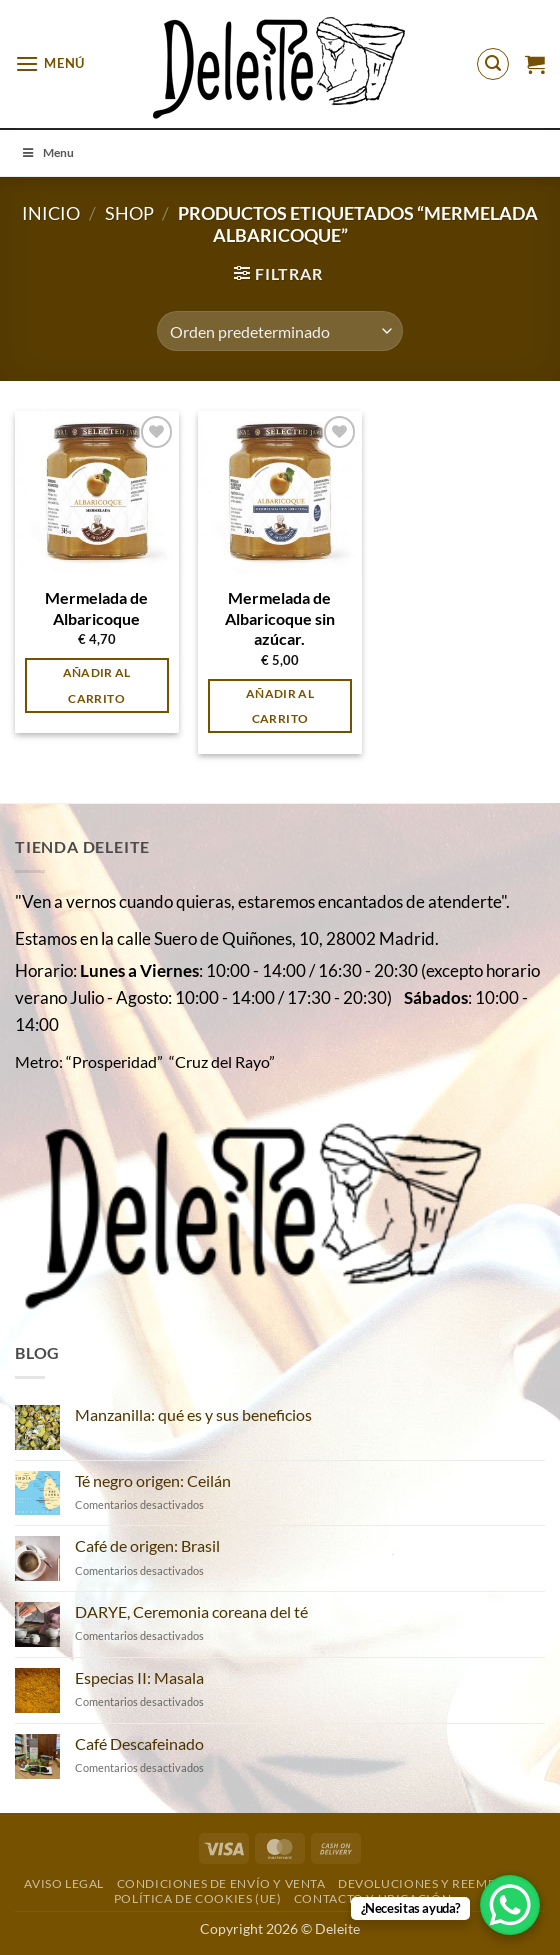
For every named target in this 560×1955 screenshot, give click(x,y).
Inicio (51, 213)
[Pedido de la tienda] (280, 331)
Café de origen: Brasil (147, 1545)
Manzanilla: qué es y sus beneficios (193, 1414)
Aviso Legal (64, 1883)
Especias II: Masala (139, 1677)
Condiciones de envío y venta (221, 1883)
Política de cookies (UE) (198, 1898)
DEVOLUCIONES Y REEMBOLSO (434, 1883)
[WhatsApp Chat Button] (510, 1905)
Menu (47, 152)
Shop (129, 213)
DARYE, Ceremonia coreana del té (191, 1611)
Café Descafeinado (139, 1743)
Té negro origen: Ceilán (153, 1480)
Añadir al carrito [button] (97, 685)
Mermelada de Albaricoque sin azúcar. (280, 618)
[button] (50, 63)
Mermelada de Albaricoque (96, 608)
